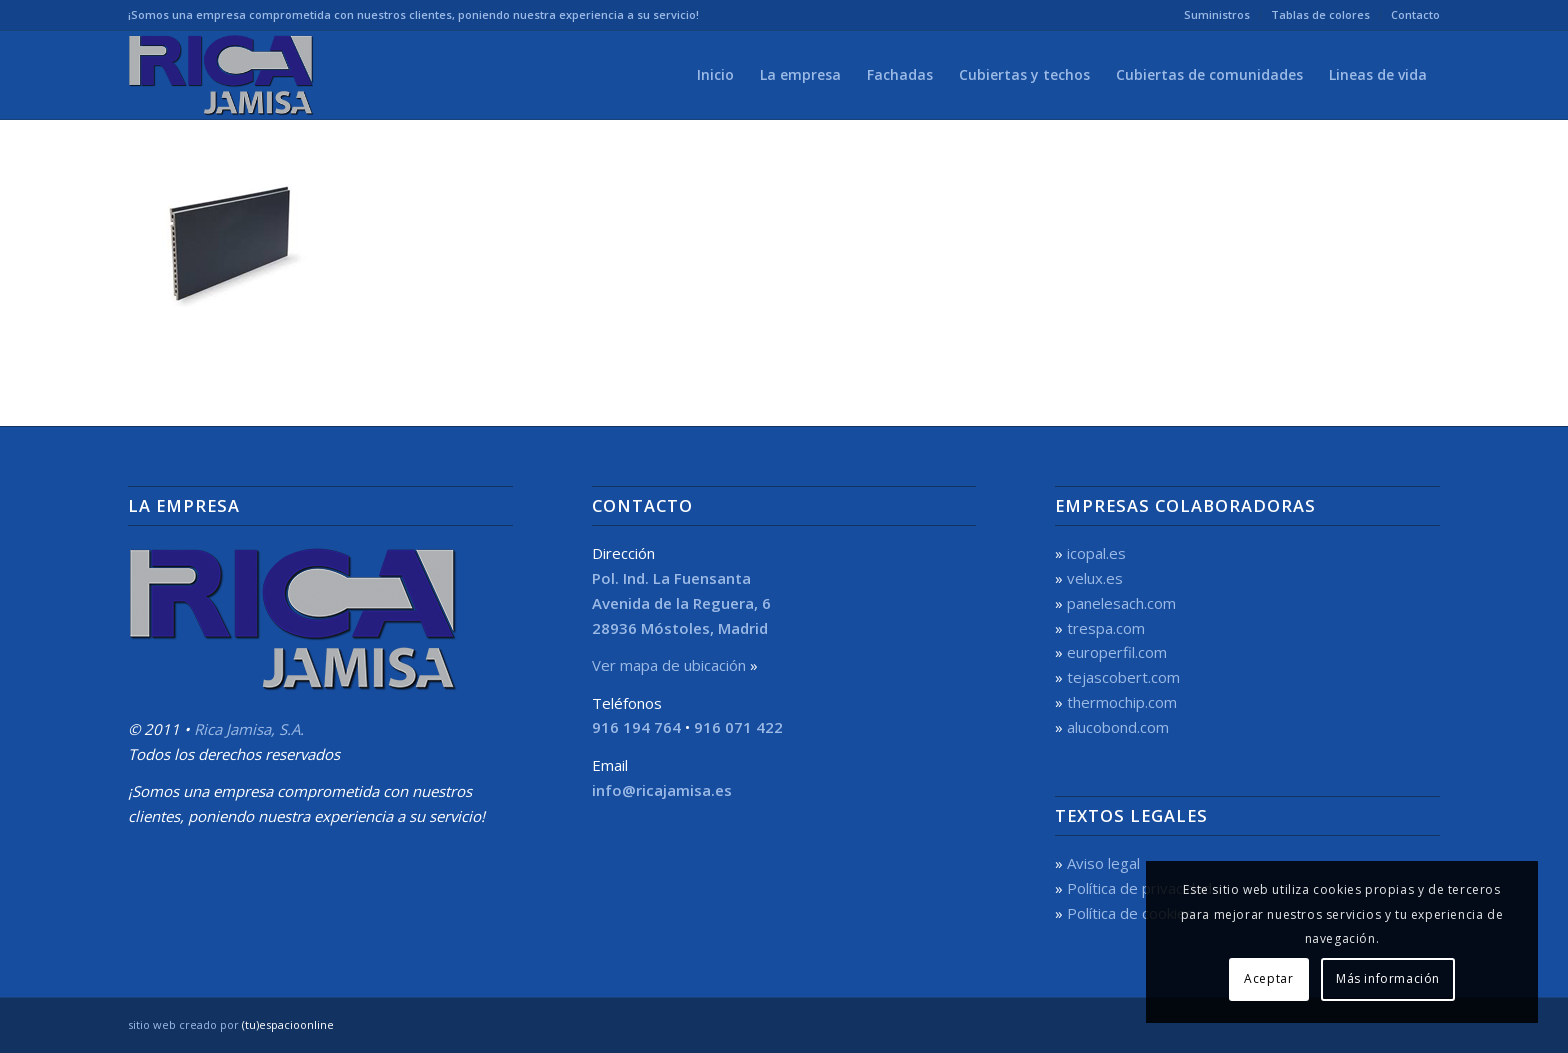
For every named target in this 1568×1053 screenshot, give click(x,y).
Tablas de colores (1320, 14)
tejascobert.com (1123, 677)
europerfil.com (1117, 652)
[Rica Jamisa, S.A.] (224, 75)
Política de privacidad (1139, 888)
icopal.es (1096, 553)
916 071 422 (738, 727)
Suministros (1217, 14)
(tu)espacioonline (288, 1024)
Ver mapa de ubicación (669, 665)
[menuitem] (1217, 15)
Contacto (1415, 14)
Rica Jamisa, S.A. (249, 729)
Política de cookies (1130, 913)
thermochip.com (1122, 702)
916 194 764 (636, 727)
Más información (1388, 978)
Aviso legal (1103, 863)
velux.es (1095, 578)
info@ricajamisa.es (662, 790)
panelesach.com (1121, 603)
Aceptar (1268, 978)
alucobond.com (1118, 727)
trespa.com (1106, 628)
